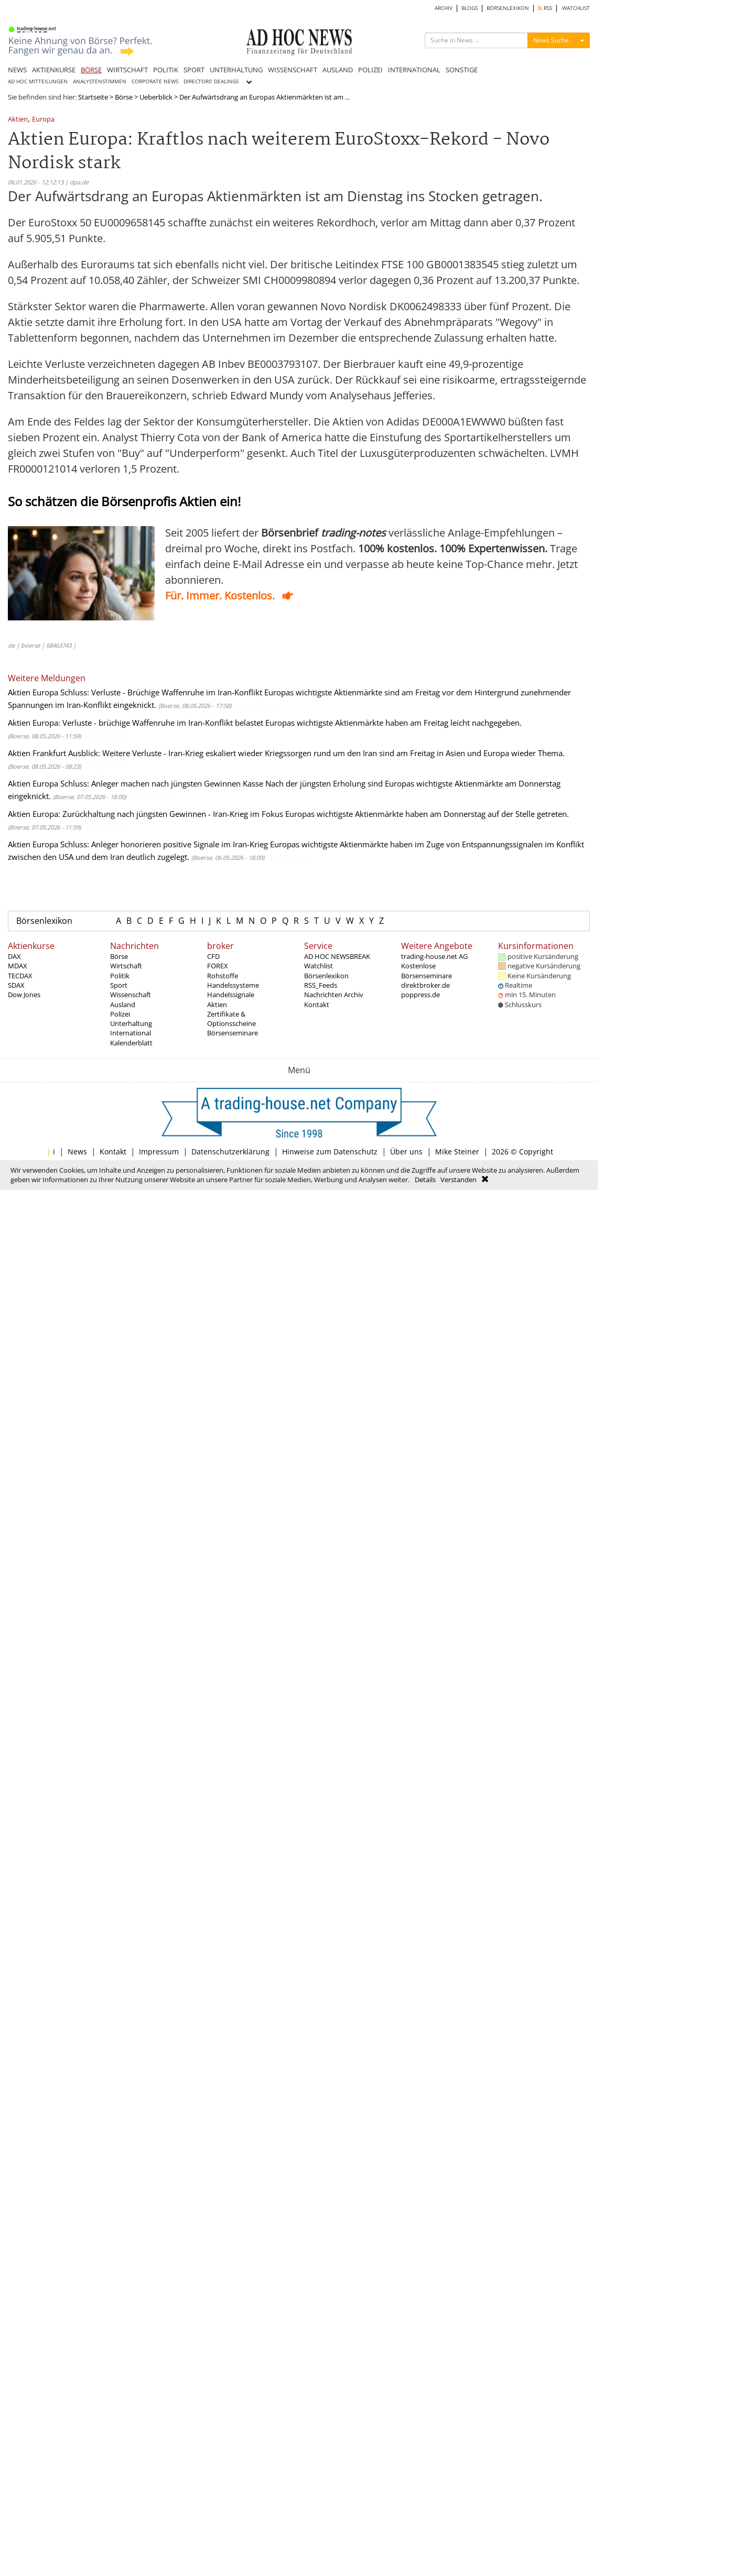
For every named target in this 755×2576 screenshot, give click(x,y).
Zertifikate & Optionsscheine (231, 1018)
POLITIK (165, 69)
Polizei (120, 1014)
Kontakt (316, 1004)
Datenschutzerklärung (230, 1151)
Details (425, 1179)
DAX (14, 956)
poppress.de (420, 994)
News (77, 1151)
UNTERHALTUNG (236, 69)
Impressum (159, 1151)
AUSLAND (337, 69)
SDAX (16, 985)
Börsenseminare (232, 1033)
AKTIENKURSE (54, 69)
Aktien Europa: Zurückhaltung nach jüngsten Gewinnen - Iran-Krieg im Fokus (145, 814)
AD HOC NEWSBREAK (337, 956)
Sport (118, 985)
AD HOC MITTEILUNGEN (38, 81)
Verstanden (458, 1179)
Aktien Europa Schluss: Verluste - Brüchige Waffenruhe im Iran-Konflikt (135, 692)
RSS (545, 8)
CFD (213, 956)
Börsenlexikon (44, 920)
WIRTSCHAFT (127, 69)
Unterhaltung (131, 1023)
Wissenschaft (130, 994)
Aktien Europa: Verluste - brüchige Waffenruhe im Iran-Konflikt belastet (135, 722)
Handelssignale (230, 994)
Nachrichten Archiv (333, 994)
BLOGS (469, 8)
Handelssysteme (233, 985)
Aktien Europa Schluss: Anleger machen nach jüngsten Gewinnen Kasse (135, 783)
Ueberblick (155, 97)
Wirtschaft (126, 965)
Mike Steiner (457, 1151)
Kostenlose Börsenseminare (426, 970)
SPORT (194, 69)
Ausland (122, 1004)
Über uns (406, 1151)
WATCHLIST (576, 8)
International (130, 1033)
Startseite (93, 97)
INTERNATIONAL (414, 69)
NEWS (17, 69)
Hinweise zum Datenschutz (330, 1151)
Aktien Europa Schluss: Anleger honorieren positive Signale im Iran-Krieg (138, 844)
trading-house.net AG (434, 956)
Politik (120, 975)
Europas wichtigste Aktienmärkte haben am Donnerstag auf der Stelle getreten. (427, 814)
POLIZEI (370, 69)
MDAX (17, 965)
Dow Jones (24, 994)
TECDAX (20, 975)
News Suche (551, 40)
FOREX (217, 965)
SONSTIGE (462, 69)
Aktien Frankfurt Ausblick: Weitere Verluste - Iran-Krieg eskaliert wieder (135, 753)
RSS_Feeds (320, 985)
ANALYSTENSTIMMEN (99, 81)
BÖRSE (91, 69)
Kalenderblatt (131, 1042)
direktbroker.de (425, 985)
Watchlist (318, 965)
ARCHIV (443, 8)
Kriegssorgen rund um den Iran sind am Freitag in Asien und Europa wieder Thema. (415, 753)
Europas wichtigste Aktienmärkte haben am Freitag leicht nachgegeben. (393, 722)
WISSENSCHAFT (292, 69)
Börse (124, 97)
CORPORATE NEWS (155, 81)
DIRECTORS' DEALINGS (211, 81)
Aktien (18, 120)
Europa (43, 120)
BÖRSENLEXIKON (508, 8)
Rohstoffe (222, 975)
